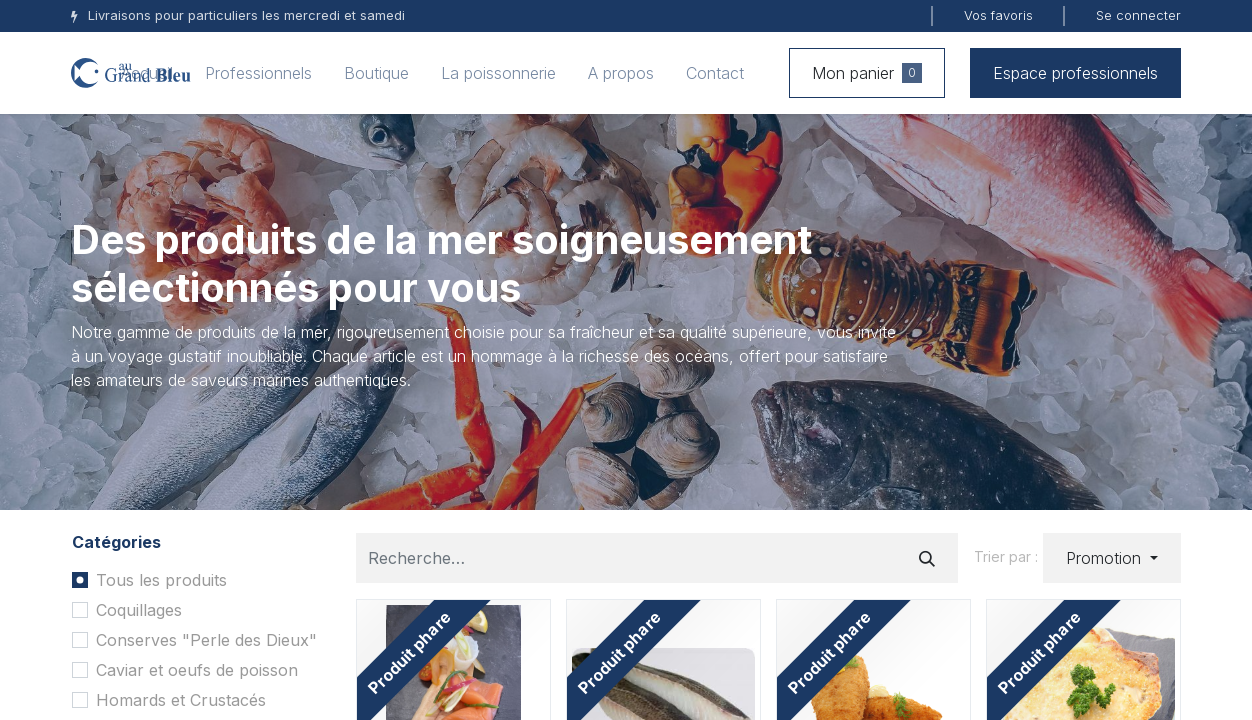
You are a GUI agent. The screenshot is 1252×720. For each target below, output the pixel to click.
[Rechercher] (927, 558)
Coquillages (139, 610)
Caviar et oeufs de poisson (197, 670)
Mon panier (867, 73)
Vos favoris (998, 15)
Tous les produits (161, 580)
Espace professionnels (1075, 73)
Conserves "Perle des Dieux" (206, 640)
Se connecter (1138, 15)
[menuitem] (147, 73)
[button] (1112, 558)
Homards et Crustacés (181, 700)
